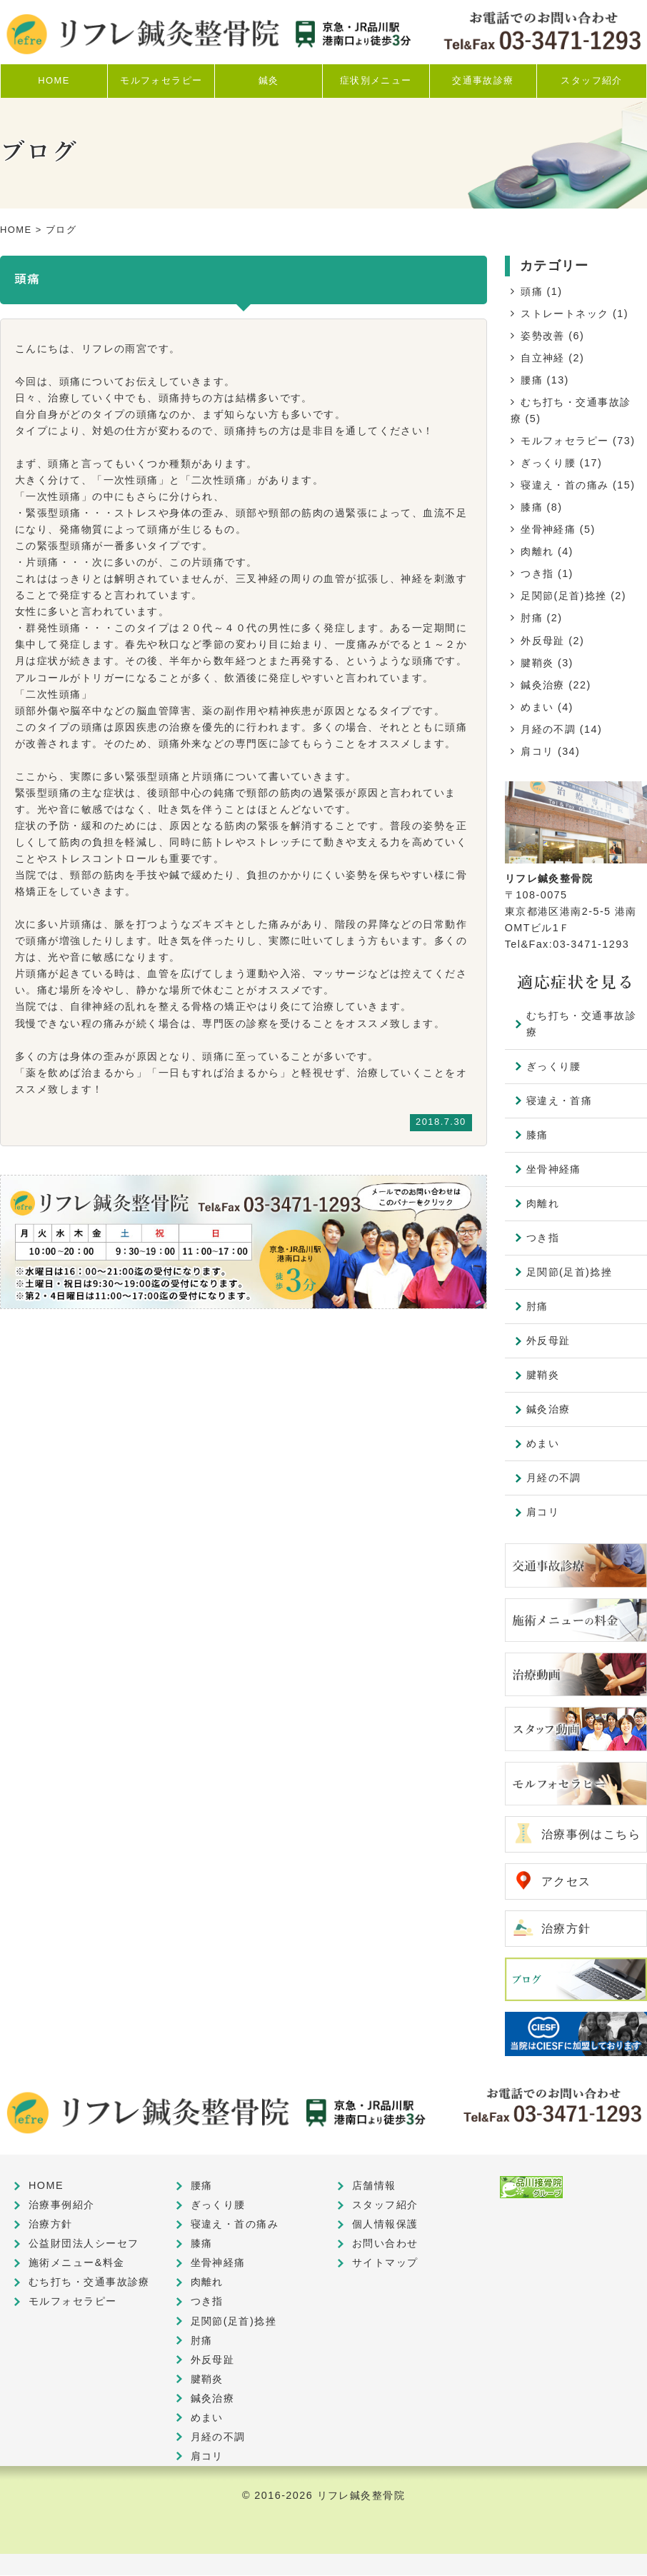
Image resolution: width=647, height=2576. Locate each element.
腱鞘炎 (537, 662)
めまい (537, 707)
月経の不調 (548, 729)
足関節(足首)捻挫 (564, 595)
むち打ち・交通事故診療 (581, 1024)
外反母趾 (543, 640)
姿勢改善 (543, 335)
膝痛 (532, 507)
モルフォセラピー (565, 440)
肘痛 (532, 617)
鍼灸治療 (543, 685)
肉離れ (537, 551)
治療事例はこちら (591, 1834)
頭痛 (532, 291)
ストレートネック (565, 313)
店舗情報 (374, 2186)
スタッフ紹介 (385, 2205)
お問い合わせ (385, 2244)
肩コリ (537, 751)
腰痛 (532, 380)
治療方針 (566, 1929)
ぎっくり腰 (548, 462)
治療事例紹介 (62, 2205)
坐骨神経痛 (548, 529)
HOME (16, 229)
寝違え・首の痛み (565, 485)
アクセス (566, 1881)
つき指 (537, 573)
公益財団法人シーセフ (84, 2244)
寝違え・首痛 (559, 1100)
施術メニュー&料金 (77, 2263)
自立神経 (543, 358)
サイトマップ (385, 2263)
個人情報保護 (385, 2224)
